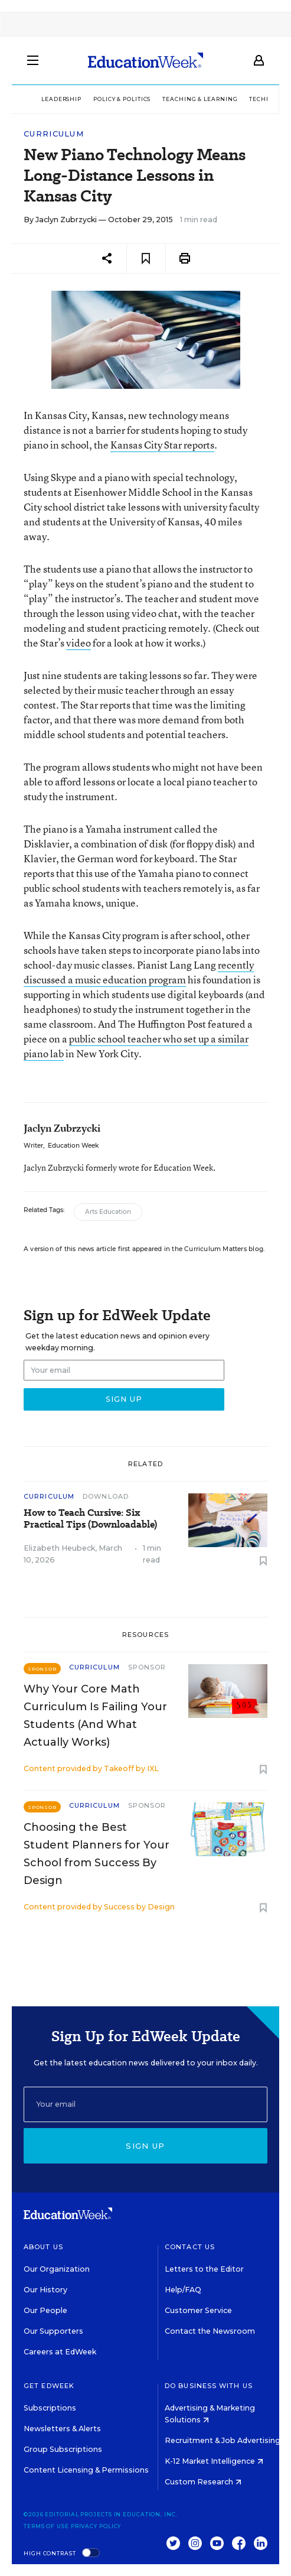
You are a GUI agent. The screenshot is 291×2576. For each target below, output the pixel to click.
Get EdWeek (49, 2386)
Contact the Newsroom (210, 2331)
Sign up (145, 2146)
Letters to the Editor (204, 2269)
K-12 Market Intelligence (214, 2461)
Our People (45, 2310)
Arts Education (108, 1212)
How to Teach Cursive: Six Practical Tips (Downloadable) (90, 1519)
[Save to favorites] (146, 258)
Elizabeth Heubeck (59, 1548)
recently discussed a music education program (139, 972)
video (78, 642)
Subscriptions (50, 2407)
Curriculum (54, 133)
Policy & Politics (122, 99)
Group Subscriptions (63, 2449)
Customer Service (198, 2310)
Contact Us (190, 2247)
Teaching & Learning (199, 99)
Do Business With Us (209, 2386)
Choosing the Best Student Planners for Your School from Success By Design (96, 1854)
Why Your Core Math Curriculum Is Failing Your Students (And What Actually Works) (95, 1715)
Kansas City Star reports (162, 444)
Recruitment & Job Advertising (227, 2440)
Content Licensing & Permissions (86, 2469)
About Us (43, 2247)
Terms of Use (46, 2526)
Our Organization (57, 2269)
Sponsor (147, 1667)
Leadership (61, 99)
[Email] (145, 2104)
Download (106, 1496)
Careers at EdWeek (60, 2351)
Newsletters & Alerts (62, 2428)
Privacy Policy (96, 2526)
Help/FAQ (183, 2289)
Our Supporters (53, 2331)
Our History (45, 2289)
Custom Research (203, 2481)
